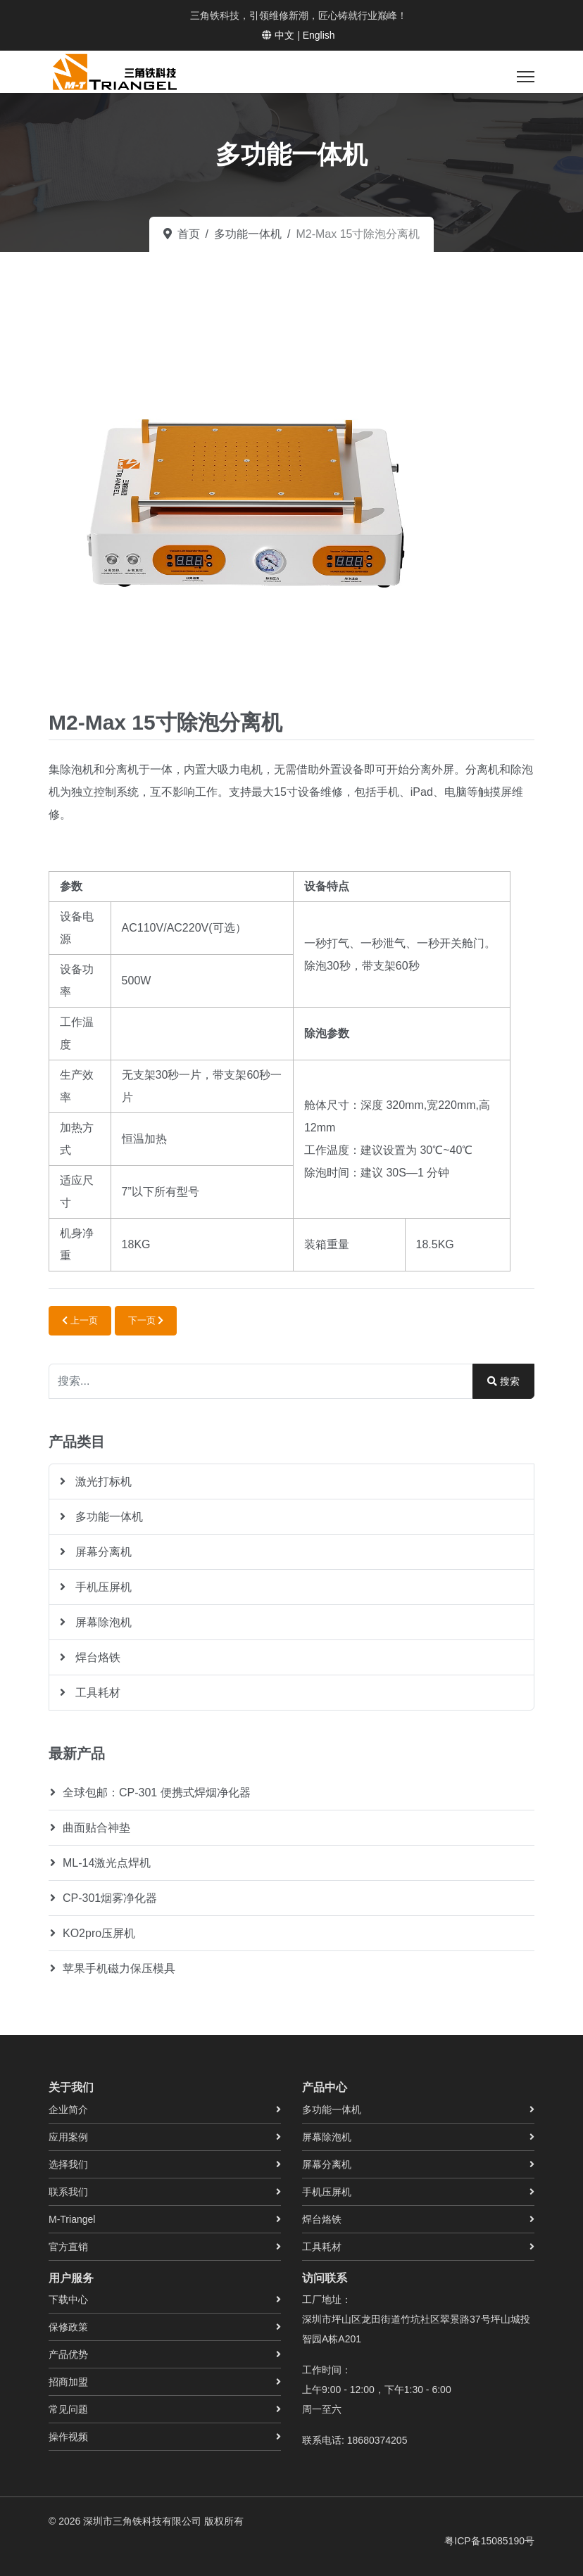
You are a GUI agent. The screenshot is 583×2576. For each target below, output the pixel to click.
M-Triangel (72, 2219)
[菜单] (525, 77)
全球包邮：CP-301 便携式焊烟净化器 (157, 1792)
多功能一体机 (108, 1517)
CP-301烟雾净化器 (110, 1898)
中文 (284, 35)
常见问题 (68, 2409)
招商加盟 (68, 2381)
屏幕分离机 (102, 1552)
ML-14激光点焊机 (107, 1863)
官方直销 (68, 2246)
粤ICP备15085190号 (489, 2540)
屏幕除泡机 (102, 1622)
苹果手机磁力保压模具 (119, 1968)
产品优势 (68, 2354)
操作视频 (68, 2436)
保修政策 (68, 2327)
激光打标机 (102, 1481)
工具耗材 (96, 1693)
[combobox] (261, 1381)
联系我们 (68, 2191)
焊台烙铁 (96, 1657)
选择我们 (68, 2164)
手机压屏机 (102, 1587)
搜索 (503, 1381)
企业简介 (68, 2109)
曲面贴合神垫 (96, 1828)
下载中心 (68, 2299)
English (319, 35)
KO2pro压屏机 (99, 1933)
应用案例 (68, 2137)
